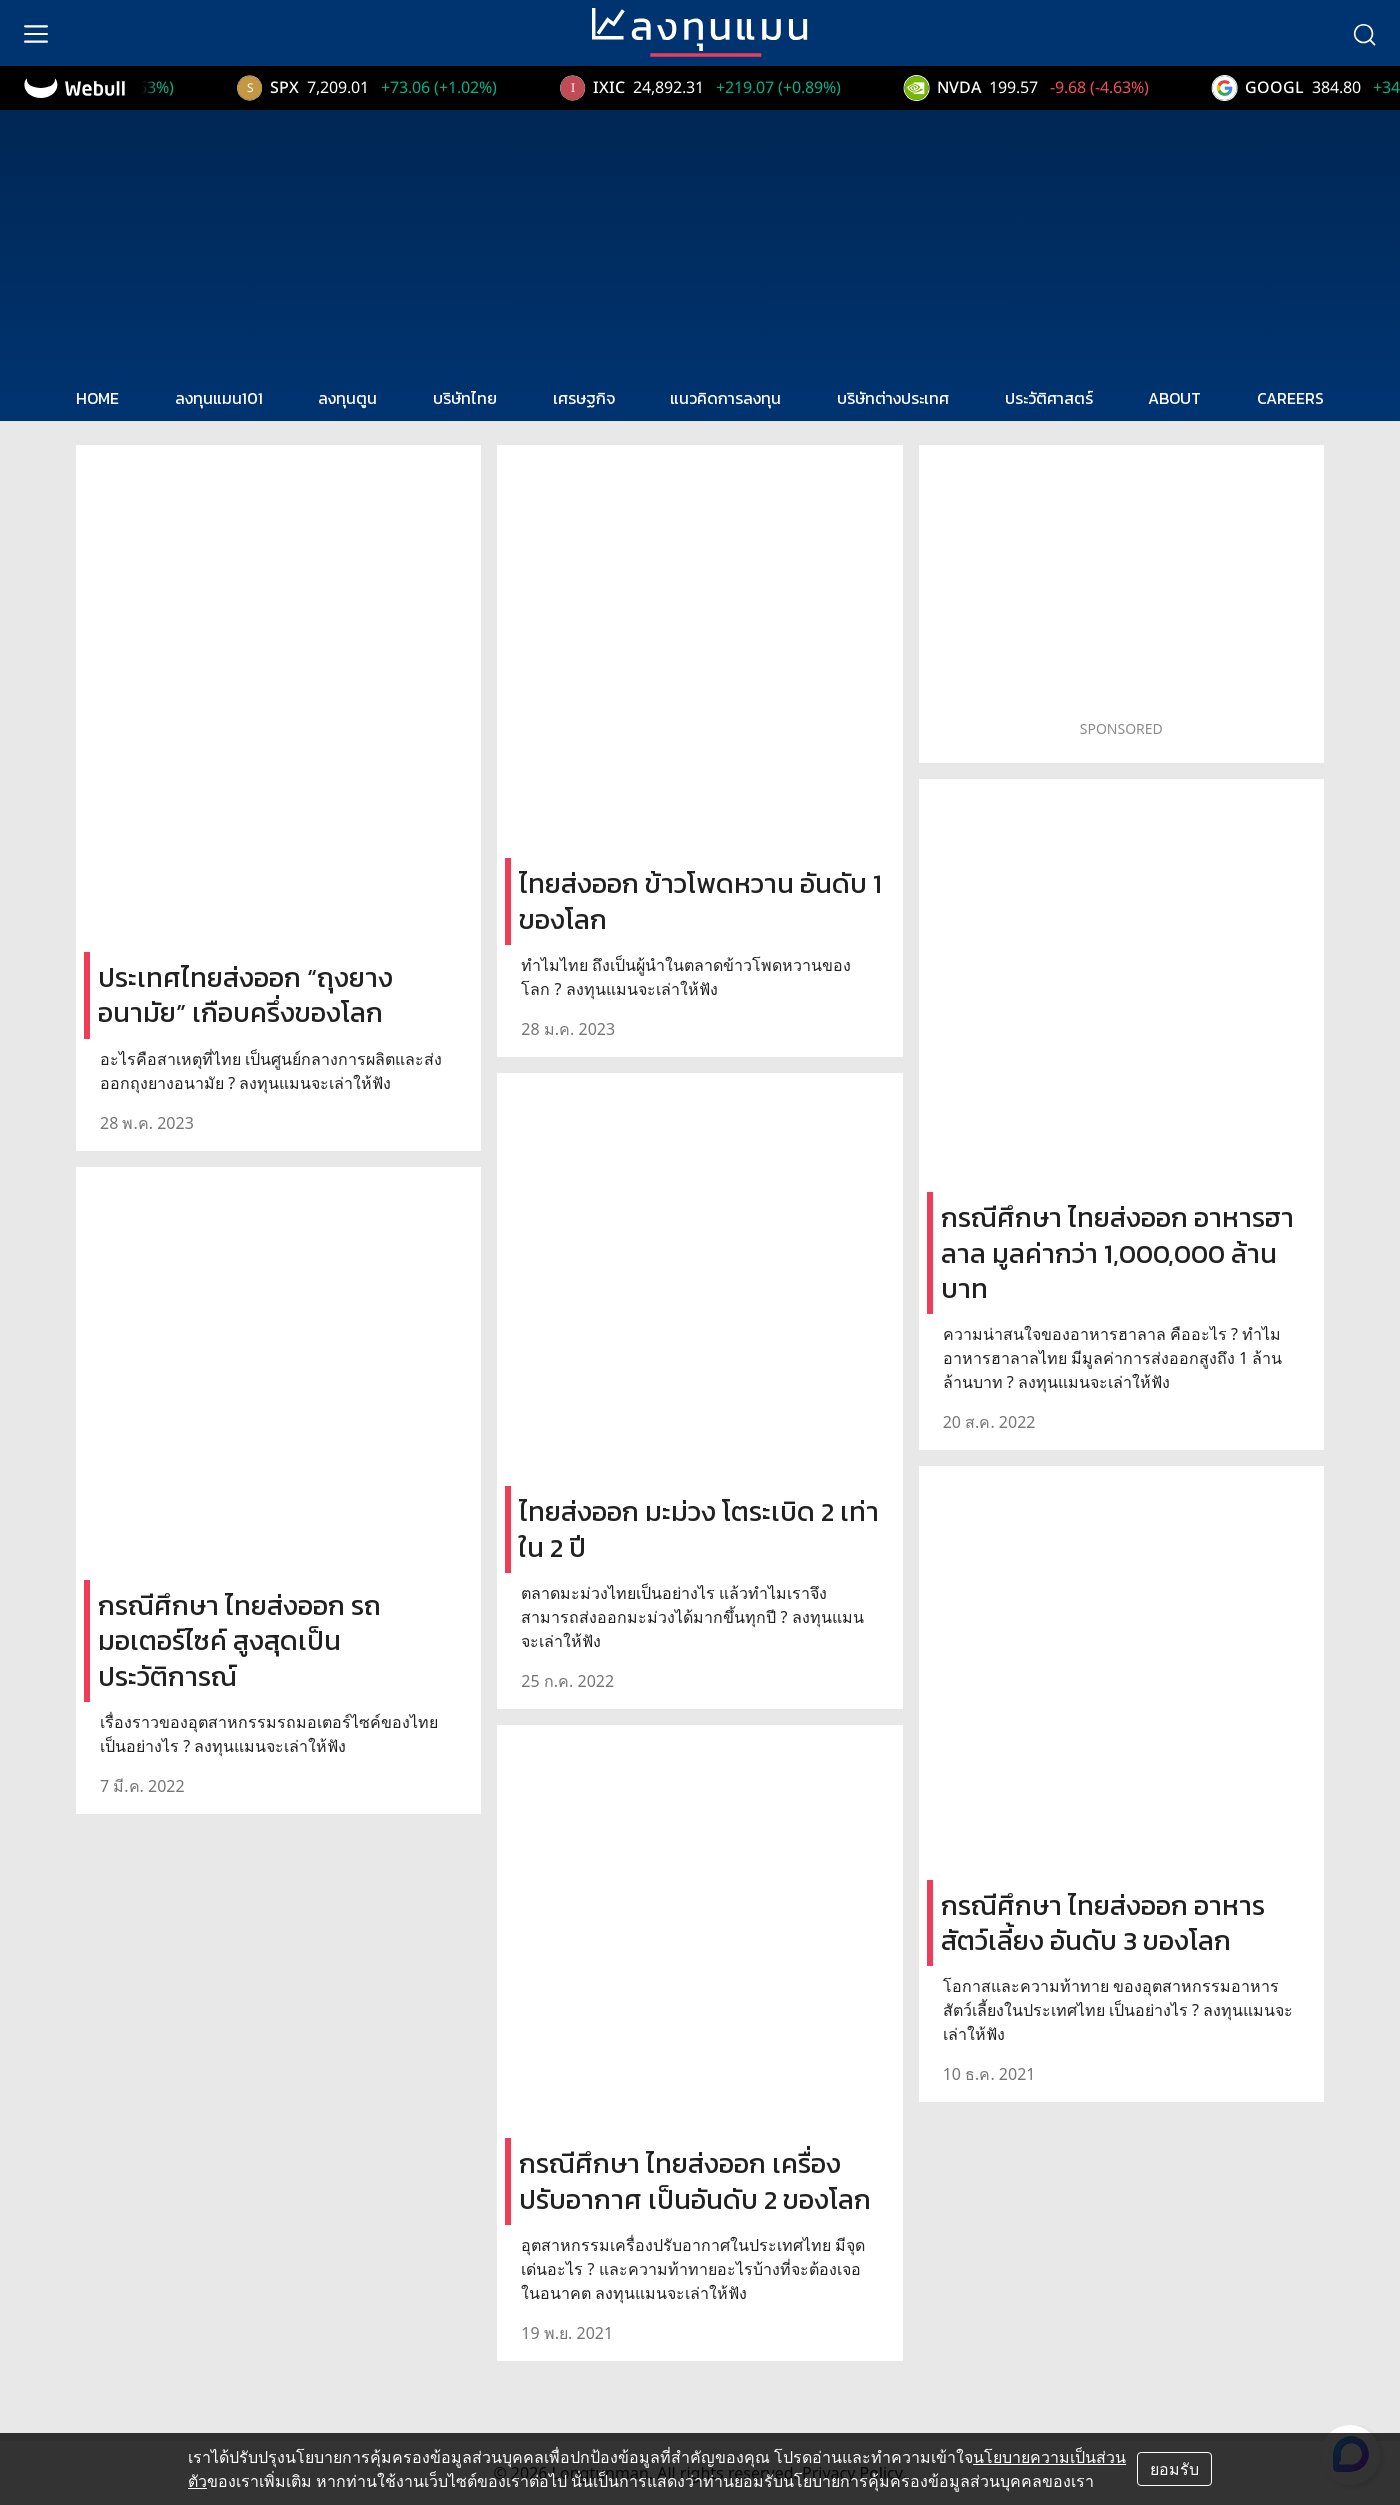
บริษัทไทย (465, 398)
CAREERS (1290, 398)
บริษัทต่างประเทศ (893, 398)
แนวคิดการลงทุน (725, 398)
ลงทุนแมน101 (219, 398)
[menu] (36, 33)
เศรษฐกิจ (584, 398)
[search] (1364, 33)
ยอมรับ (1174, 2469)
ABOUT (1174, 398)
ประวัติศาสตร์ (1049, 398)
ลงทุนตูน (347, 398)
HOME (97, 398)
